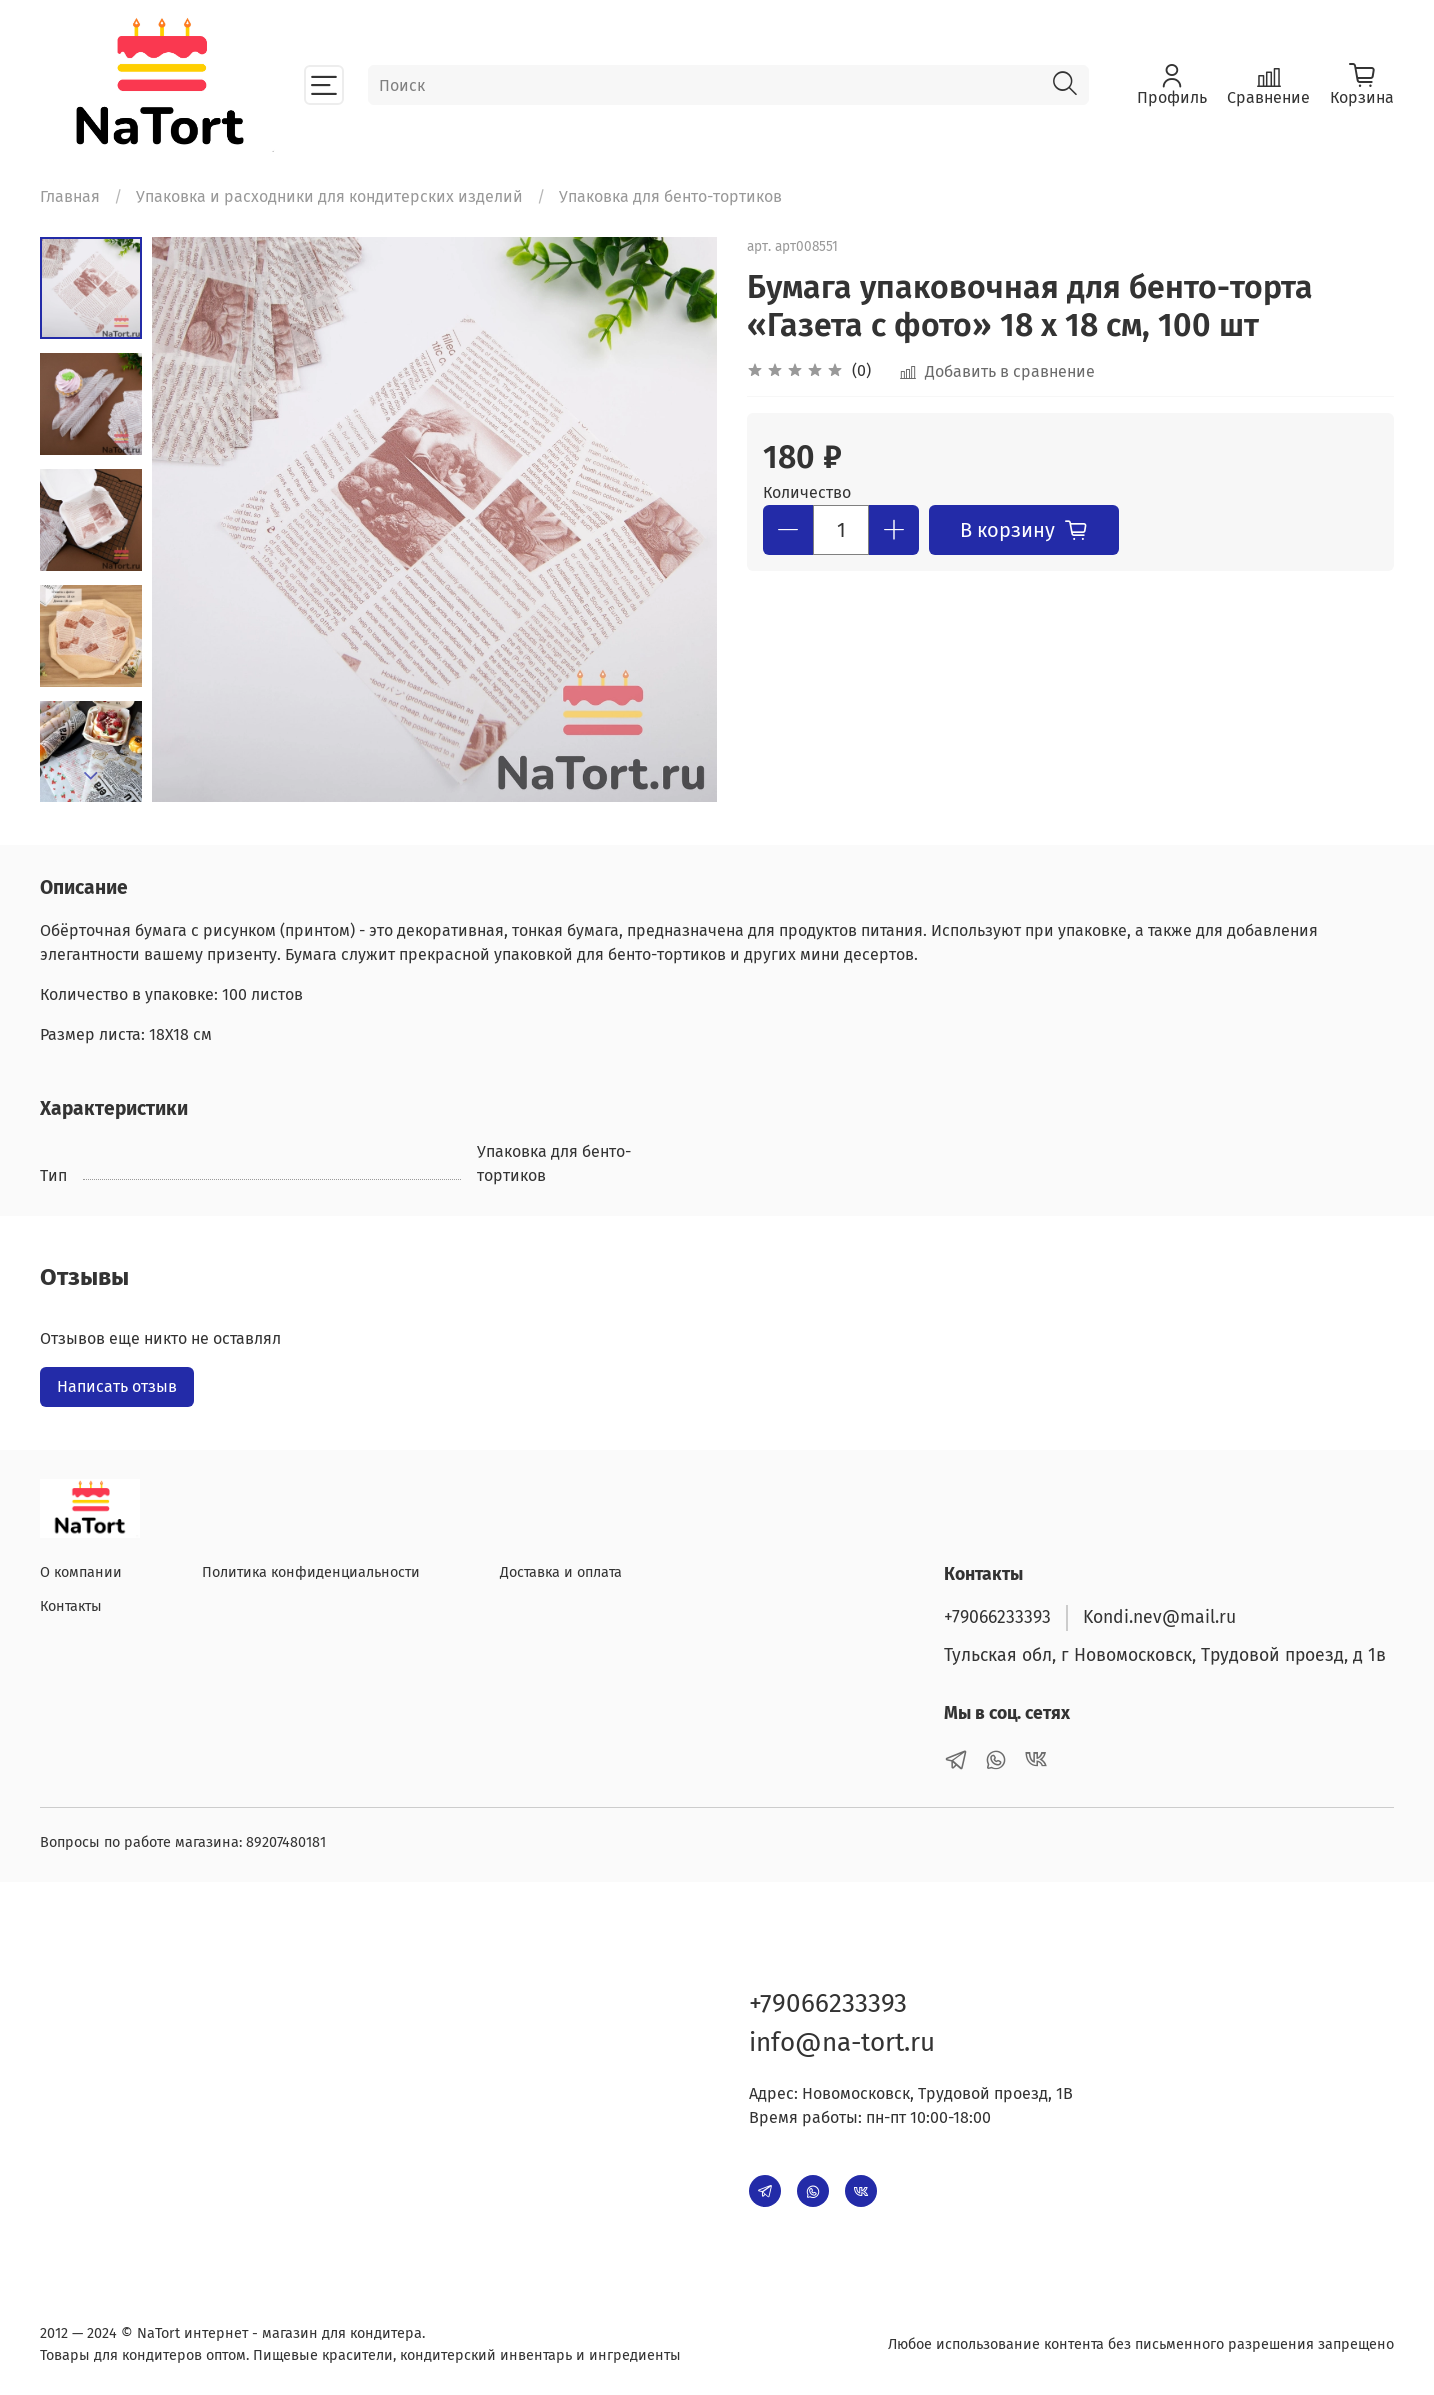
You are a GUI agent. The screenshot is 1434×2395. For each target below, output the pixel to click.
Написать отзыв (117, 1386)
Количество (807, 492)
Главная (70, 196)
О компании (81, 1572)
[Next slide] (91, 776)
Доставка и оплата (561, 1572)
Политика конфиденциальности (311, 1572)
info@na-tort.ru (842, 2042)
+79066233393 (997, 1617)
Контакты (71, 1606)
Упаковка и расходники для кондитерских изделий (329, 196)
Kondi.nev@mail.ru (1159, 1617)
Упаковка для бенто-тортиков (670, 196)
